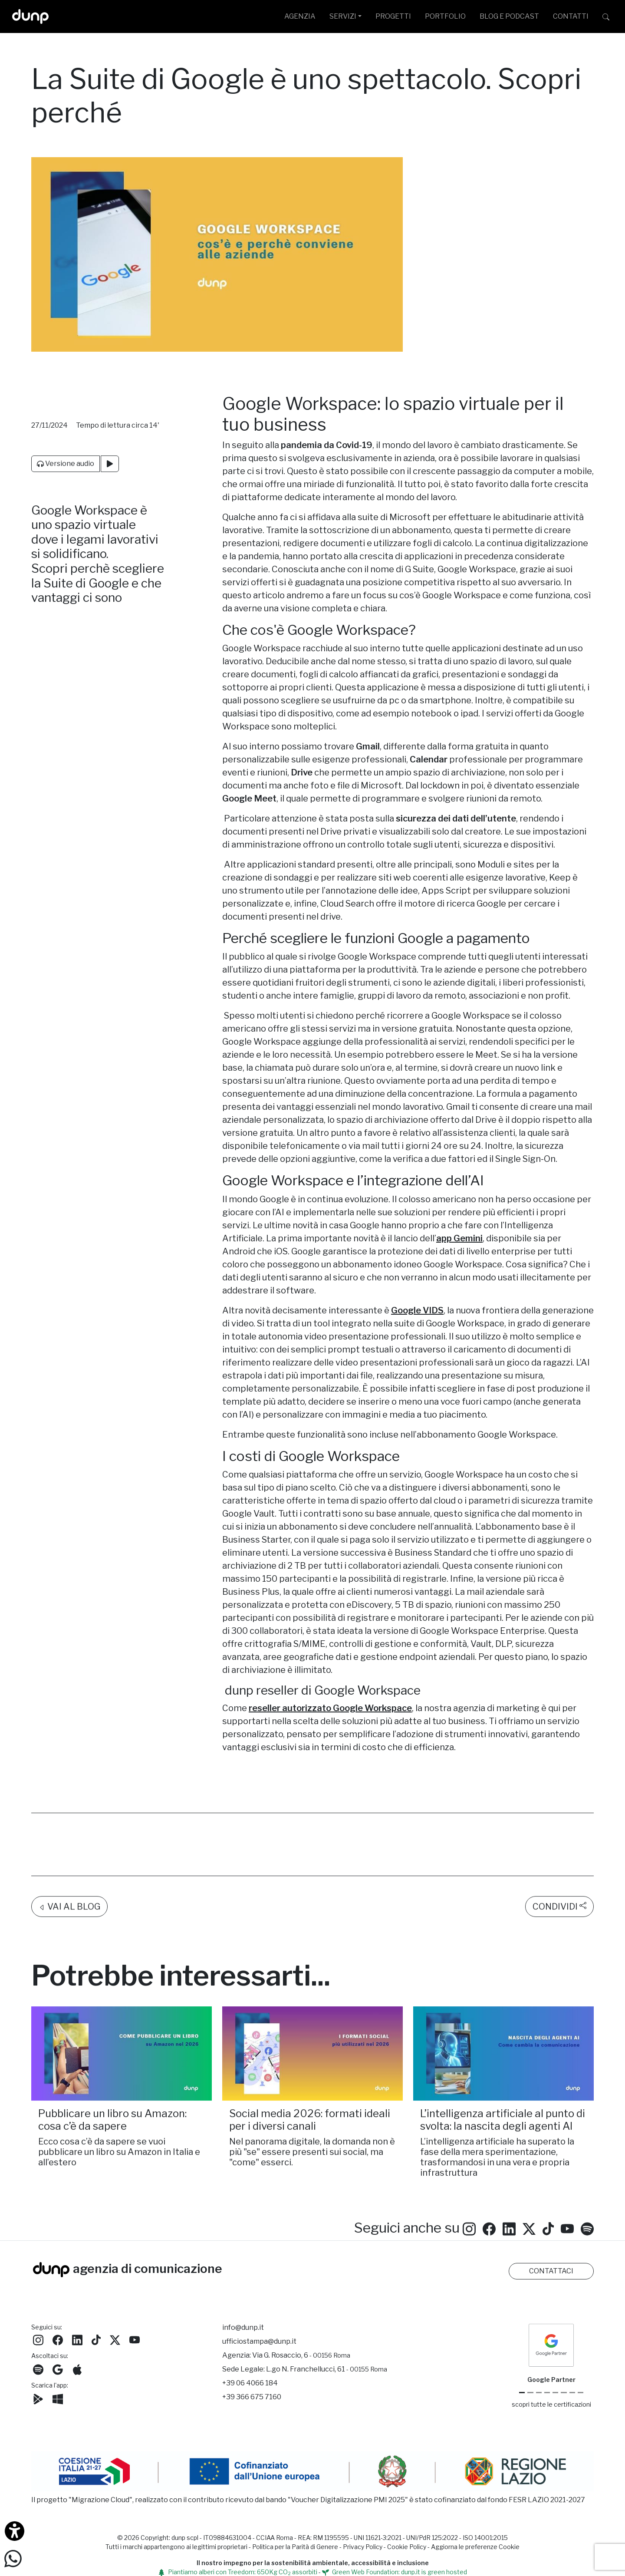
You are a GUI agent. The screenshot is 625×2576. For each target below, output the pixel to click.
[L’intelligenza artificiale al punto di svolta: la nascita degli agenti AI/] (503, 2006)
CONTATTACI (551, 2271)
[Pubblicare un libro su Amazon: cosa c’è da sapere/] (121, 2006)
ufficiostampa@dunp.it (259, 2341)
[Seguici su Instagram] (469, 2179)
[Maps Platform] (563, 2393)
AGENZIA (300, 16)
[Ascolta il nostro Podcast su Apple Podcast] (77, 2368)
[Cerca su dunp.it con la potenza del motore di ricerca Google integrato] (606, 16)
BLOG (509, 16)
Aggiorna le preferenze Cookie (475, 2546)
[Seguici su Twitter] (529, 2179)
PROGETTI (393, 16)
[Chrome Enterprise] (555, 2393)
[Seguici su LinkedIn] (509, 2179)
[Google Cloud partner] (530, 2393)
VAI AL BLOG (69, 1859)
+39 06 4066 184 (250, 2383)
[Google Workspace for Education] (547, 2393)
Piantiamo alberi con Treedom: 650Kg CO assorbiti (237, 2572)
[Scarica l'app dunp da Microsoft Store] (58, 2398)
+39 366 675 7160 (251, 2397)
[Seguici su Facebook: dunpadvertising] (489, 2179)
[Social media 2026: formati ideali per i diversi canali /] (312, 2006)
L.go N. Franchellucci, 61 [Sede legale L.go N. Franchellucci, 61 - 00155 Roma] (326, 2369)
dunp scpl (184, 2537)
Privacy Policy (362, 2546)
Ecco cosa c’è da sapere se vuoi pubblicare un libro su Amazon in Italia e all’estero (119, 2104)
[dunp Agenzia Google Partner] (551, 2345)
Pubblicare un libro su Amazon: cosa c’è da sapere (112, 2072)
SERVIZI (342, 16)
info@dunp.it (243, 2327)
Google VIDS (417, 1310)
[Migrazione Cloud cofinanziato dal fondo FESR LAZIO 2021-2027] (312, 2472)
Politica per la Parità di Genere (295, 2546)
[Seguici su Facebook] (58, 2339)
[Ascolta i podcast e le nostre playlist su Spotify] (587, 2179)
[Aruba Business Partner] (580, 2393)
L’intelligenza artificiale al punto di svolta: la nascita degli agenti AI (502, 2072)
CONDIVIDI (559, 1858)
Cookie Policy (406, 2546)
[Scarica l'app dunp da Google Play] (38, 2398)
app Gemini (459, 1238)
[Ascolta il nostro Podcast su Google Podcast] (58, 2368)
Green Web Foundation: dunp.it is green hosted (394, 2572)
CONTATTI (571, 16)
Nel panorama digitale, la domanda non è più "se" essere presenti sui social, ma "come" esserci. (312, 2104)
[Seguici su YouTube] (567, 2179)
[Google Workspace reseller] (539, 2393)
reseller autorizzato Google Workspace (330, 1708)
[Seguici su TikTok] (548, 2179)
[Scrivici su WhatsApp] (13, 2558)
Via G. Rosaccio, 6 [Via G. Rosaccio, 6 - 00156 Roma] (301, 2355)
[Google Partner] (522, 2393)
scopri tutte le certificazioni (551, 2404)
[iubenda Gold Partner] (572, 2393)
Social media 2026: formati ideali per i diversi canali (309, 2072)
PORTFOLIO (445, 16)
